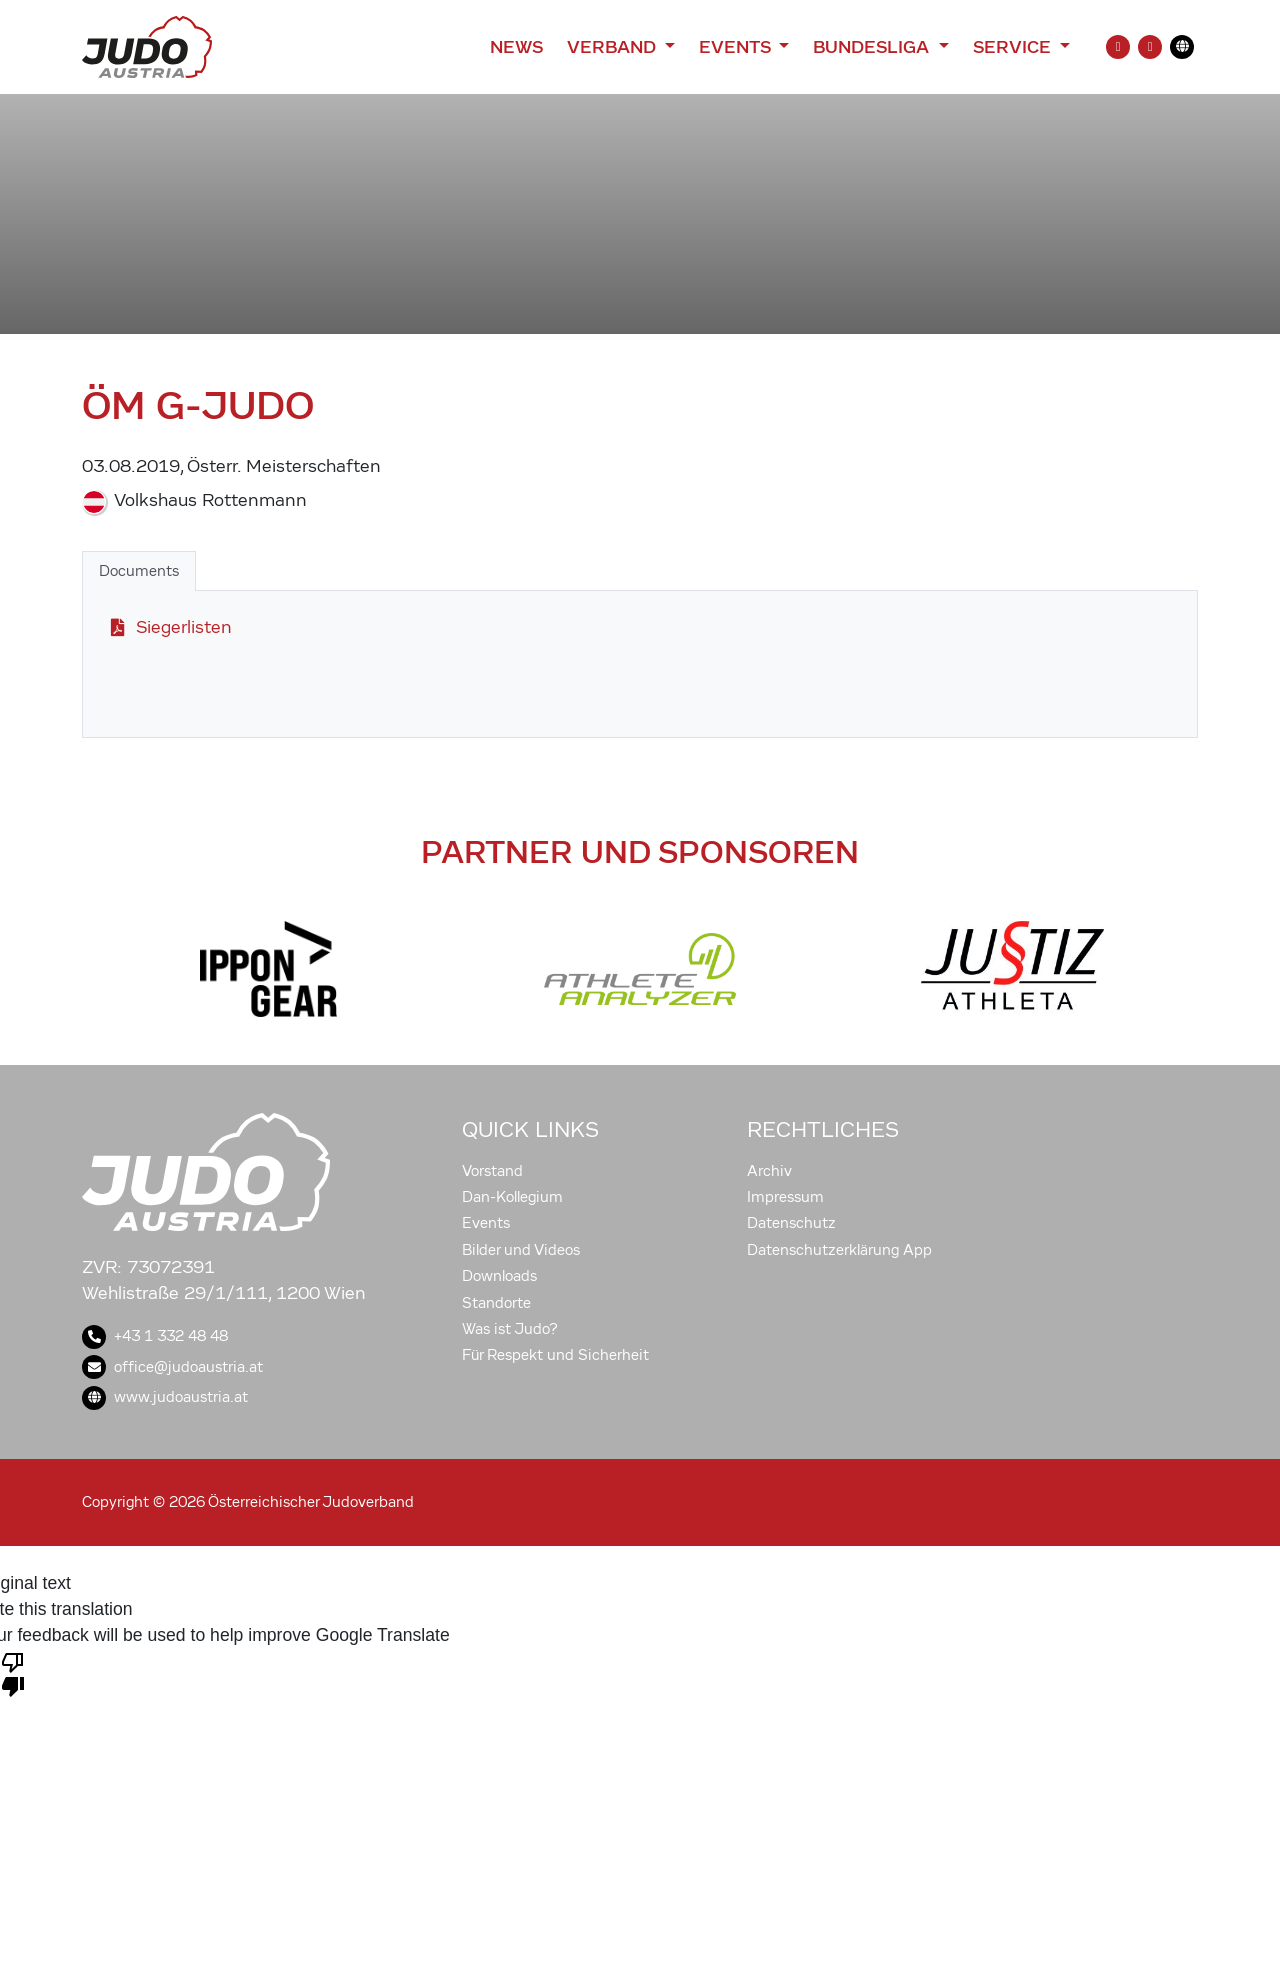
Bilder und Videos (521, 1250)
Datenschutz (791, 1223)
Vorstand (492, 1171)
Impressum (785, 1197)
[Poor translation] (13, 1673)
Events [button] (737, 47)
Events (486, 1223)
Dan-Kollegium (512, 1197)
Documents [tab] (139, 571)
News (516, 47)
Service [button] (1014, 47)
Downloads (499, 1276)
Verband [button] (613, 47)
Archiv (769, 1171)
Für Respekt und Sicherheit (555, 1355)
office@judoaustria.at (172, 1367)
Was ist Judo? (510, 1329)
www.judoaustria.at (165, 1397)
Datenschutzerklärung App (839, 1250)
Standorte (496, 1303)
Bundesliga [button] (873, 47)
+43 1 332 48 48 (155, 1336)
